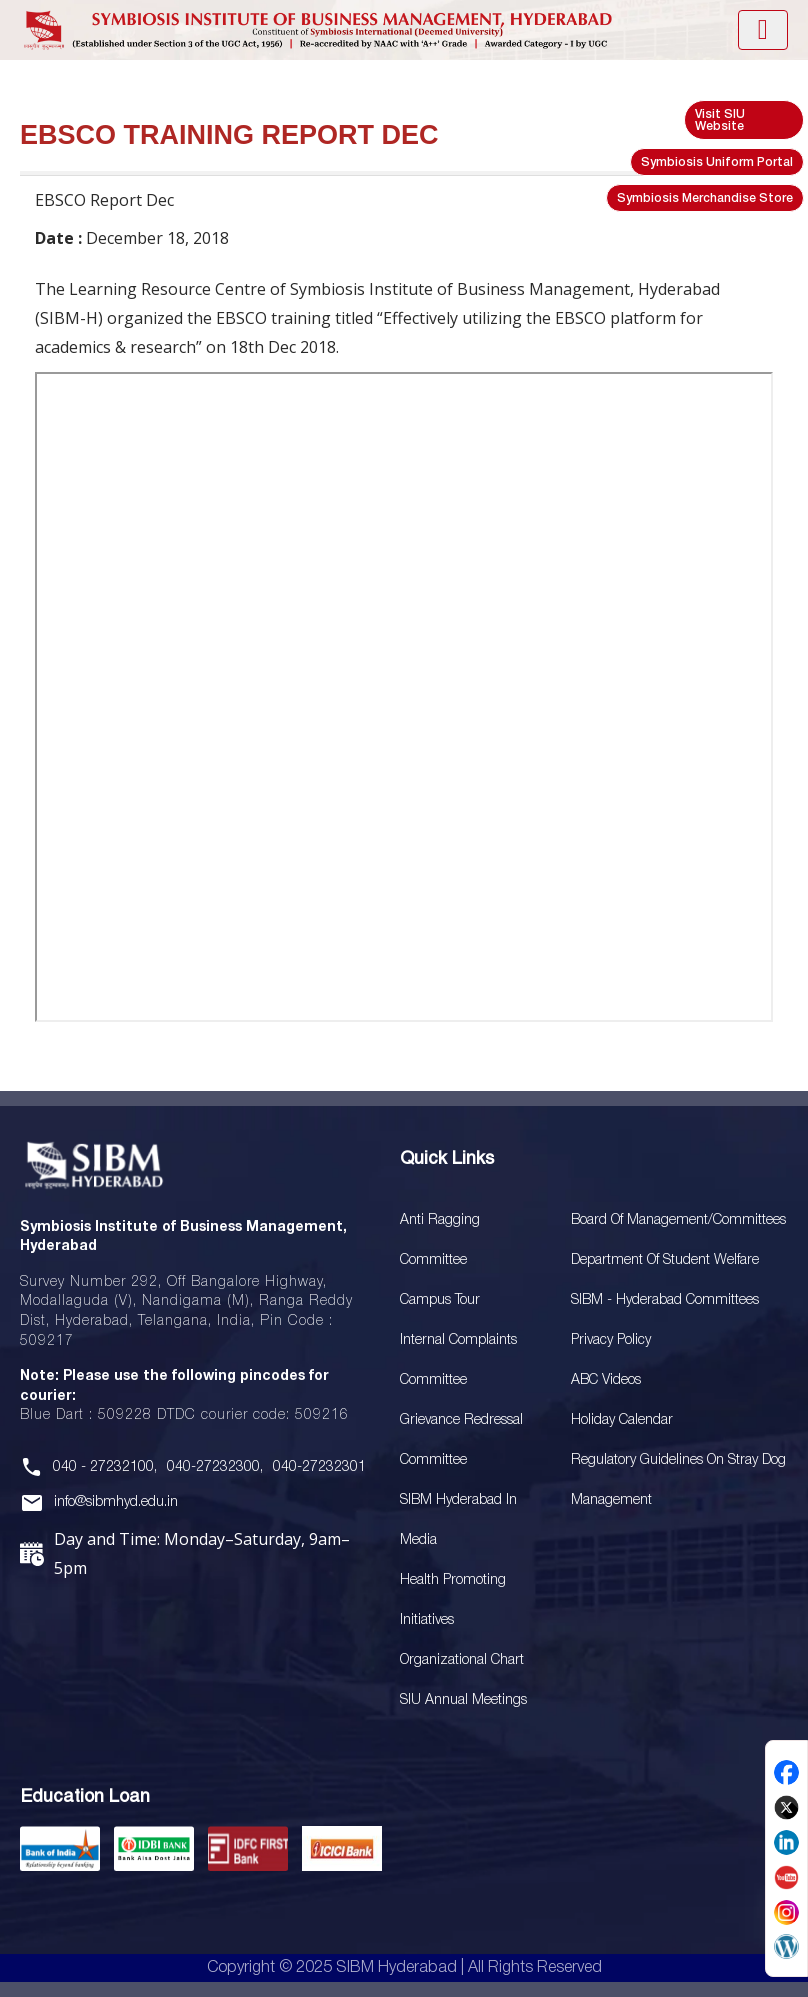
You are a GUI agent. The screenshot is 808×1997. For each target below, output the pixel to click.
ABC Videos (606, 1380)
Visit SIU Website (720, 120)
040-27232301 (319, 1467)
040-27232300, (215, 1467)
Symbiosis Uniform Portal (717, 162)
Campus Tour (440, 1300)
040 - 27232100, (105, 1467)
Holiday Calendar (622, 1420)
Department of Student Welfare (665, 1260)
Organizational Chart (462, 1660)
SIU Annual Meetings (463, 1700)
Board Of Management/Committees (678, 1220)
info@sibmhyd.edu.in (116, 1502)
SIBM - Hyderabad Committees (665, 1300)
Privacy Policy (611, 1340)
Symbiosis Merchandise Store (705, 198)
